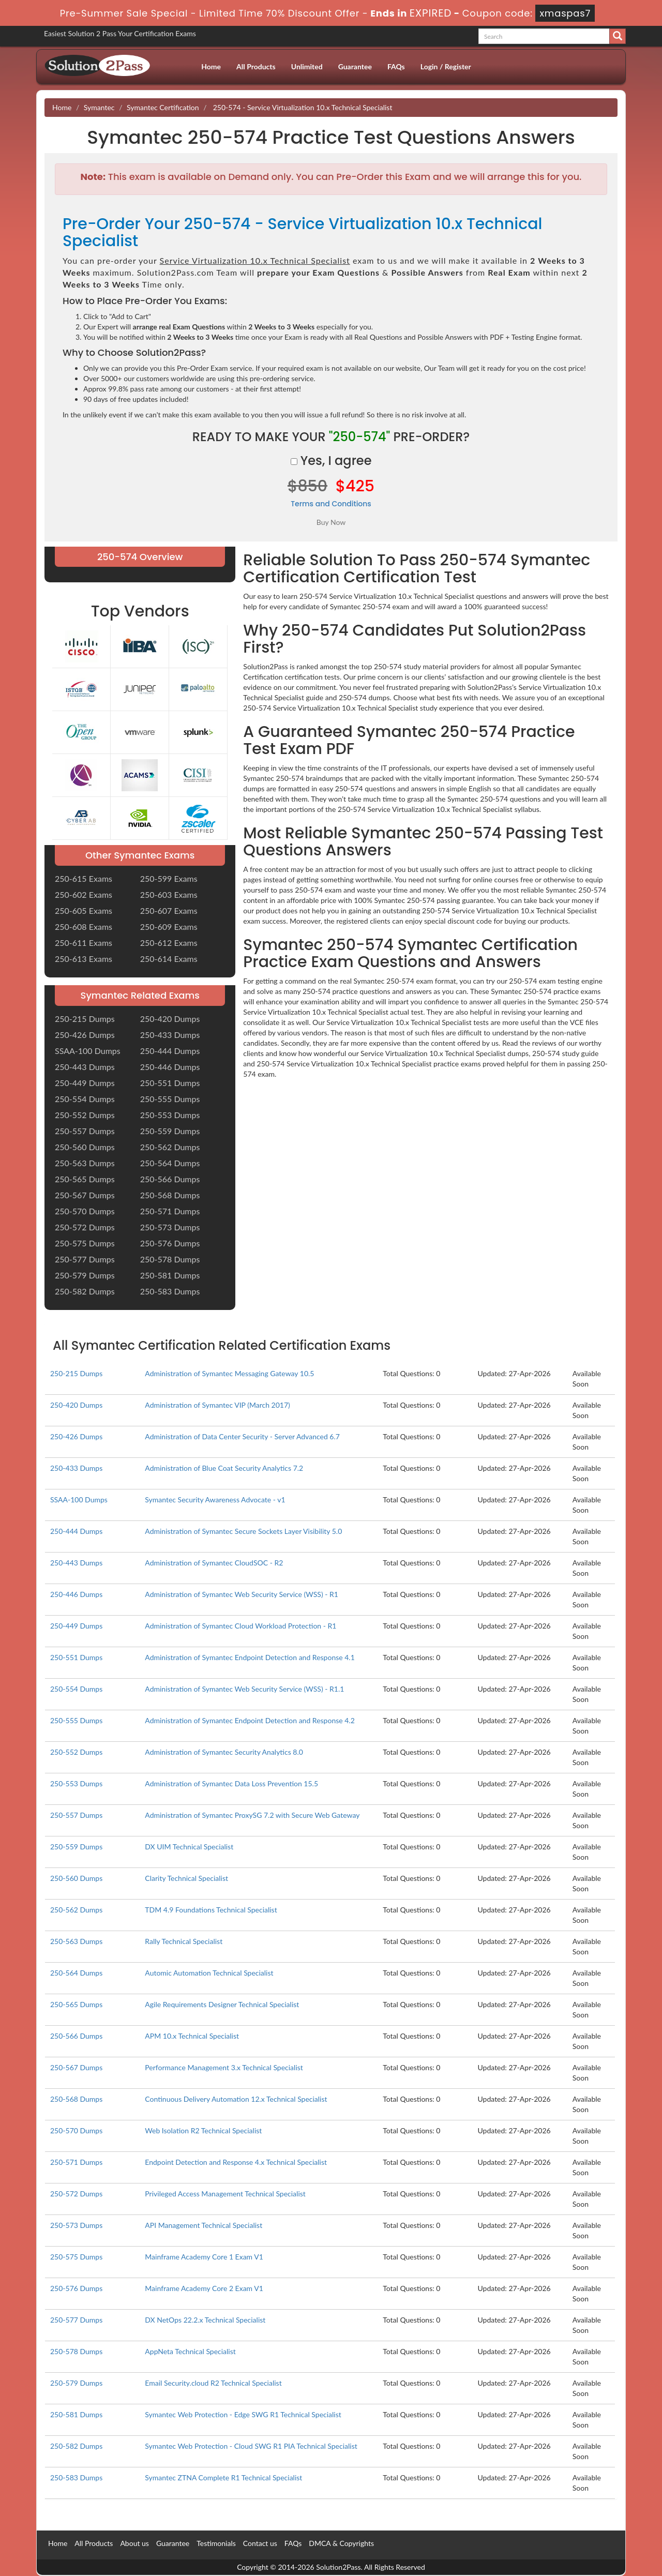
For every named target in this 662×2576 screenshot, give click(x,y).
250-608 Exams (83, 926)
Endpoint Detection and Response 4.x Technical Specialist (236, 2162)
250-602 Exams (83, 894)
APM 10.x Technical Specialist (192, 2035)
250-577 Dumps (85, 1259)
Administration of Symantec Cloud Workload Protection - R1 (240, 1625)
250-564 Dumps (170, 1163)
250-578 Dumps (170, 1259)
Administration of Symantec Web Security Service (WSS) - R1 (241, 1594)
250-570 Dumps (85, 1211)
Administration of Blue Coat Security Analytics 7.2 (224, 1468)
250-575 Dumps (85, 1243)
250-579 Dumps (85, 1275)
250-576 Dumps (170, 1243)
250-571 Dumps (170, 1211)
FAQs (396, 66)
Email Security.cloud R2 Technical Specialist (213, 2382)
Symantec (99, 107)
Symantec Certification (163, 107)
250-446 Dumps (170, 1067)
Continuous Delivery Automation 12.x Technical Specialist (236, 2099)
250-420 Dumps (170, 1018)
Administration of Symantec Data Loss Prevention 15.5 (231, 1783)
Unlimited (307, 66)
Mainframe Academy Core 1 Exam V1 (204, 2256)
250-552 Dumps (85, 1115)
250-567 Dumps (85, 1195)
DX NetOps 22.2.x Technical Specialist (205, 2319)
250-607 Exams (169, 910)
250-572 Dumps (85, 1227)
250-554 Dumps (85, 1099)
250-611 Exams (83, 942)
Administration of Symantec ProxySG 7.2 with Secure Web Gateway (252, 1815)
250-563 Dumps (85, 1163)
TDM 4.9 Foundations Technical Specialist (211, 1909)
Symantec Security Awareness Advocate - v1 (215, 1499)
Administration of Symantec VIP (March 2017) (217, 1404)
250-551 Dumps (170, 1083)
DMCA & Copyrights (341, 2543)
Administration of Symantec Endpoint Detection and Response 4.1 (249, 1657)
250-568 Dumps (170, 1195)
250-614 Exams (169, 958)
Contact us (260, 2543)
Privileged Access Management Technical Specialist (225, 2193)
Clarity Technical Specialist (186, 1878)
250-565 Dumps (85, 1179)
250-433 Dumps (170, 1035)
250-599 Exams (169, 878)
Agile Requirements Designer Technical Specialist (222, 2004)
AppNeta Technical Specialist (190, 2351)
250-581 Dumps (170, 1275)
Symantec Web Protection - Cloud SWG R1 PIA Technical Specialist (251, 2446)
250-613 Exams (83, 958)
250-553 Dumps (170, 1115)
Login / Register (445, 66)
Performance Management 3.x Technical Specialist (224, 2067)
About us (134, 2543)
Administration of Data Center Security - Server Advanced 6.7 (242, 1436)
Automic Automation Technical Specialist (209, 1972)
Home (211, 66)
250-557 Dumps (85, 1131)
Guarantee (355, 66)
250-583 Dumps (170, 1291)
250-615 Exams (83, 878)
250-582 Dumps (85, 1291)
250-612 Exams (169, 942)
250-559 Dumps (170, 1131)
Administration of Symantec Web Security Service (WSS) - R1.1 (244, 1688)
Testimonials (216, 2543)
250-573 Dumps (170, 1227)
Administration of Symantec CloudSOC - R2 (214, 1562)
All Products (256, 66)
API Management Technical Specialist (203, 2225)
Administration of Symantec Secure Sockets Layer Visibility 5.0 (243, 1531)
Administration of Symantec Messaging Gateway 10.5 (229, 1373)
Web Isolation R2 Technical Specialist (203, 2130)
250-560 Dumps (85, 1147)
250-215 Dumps (85, 1018)
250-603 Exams (169, 894)
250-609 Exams (169, 926)
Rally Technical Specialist (183, 1941)
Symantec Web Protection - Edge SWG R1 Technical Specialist (243, 2414)
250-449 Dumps (85, 1083)
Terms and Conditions (331, 504)
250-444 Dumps (170, 1051)
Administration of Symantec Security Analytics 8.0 (224, 1752)
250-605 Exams (83, 910)
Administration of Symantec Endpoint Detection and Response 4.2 (249, 1720)
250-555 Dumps (170, 1099)
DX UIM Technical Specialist (189, 1846)
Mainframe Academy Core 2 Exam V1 (204, 2288)
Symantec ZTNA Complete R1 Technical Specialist (223, 2477)
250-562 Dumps (170, 1147)
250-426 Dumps (85, 1035)
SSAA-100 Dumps (88, 1051)
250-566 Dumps (170, 1179)
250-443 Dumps (85, 1067)
